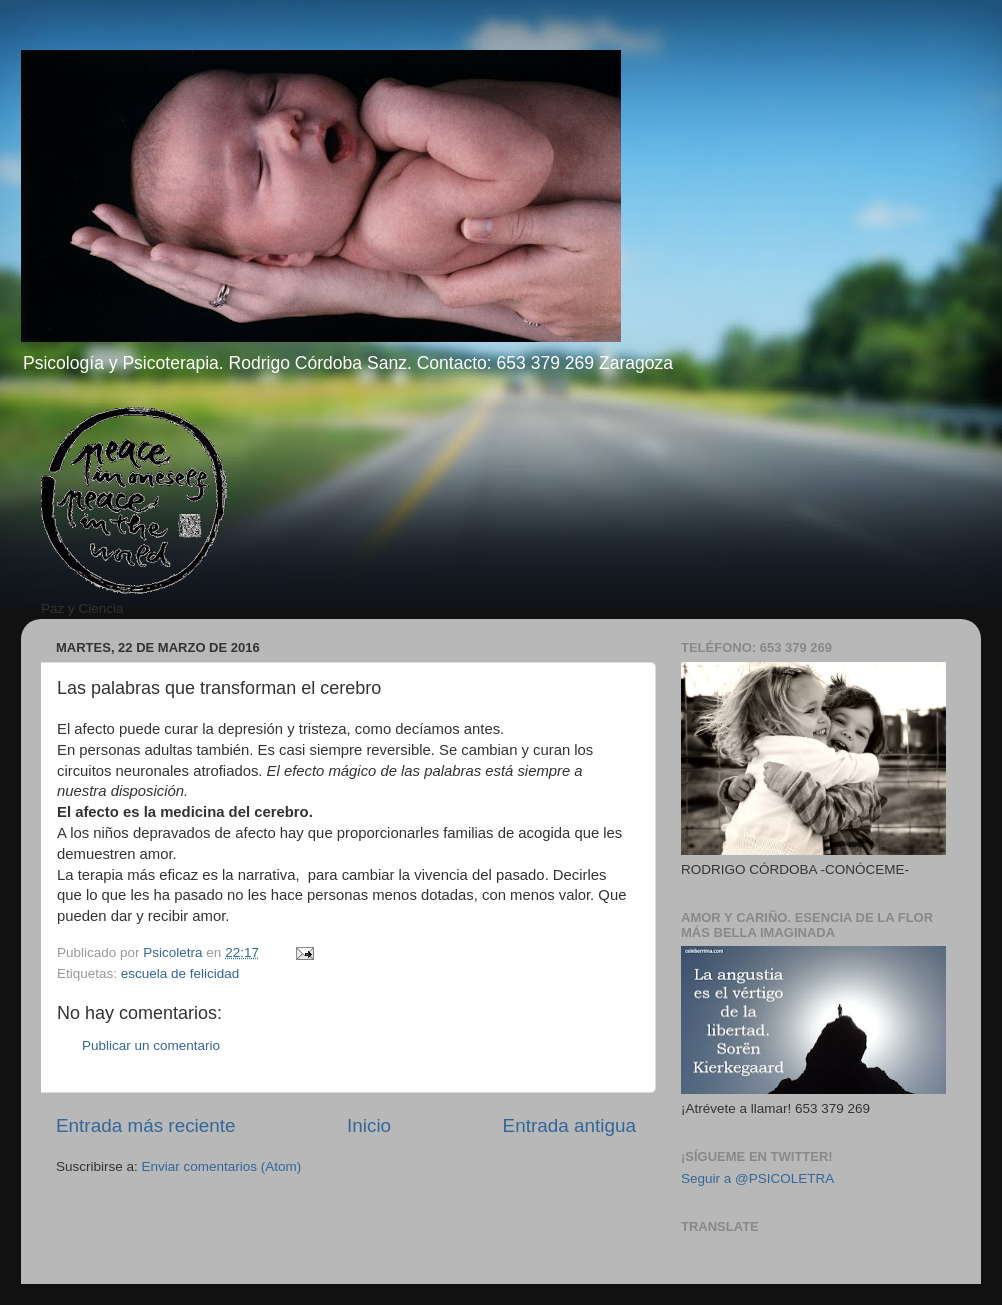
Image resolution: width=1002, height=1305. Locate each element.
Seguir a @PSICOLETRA (757, 1178)
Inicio (369, 1125)
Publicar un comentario (151, 1045)
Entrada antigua (569, 1125)
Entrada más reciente (146, 1125)
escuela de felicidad (180, 973)
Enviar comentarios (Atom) (222, 1166)
